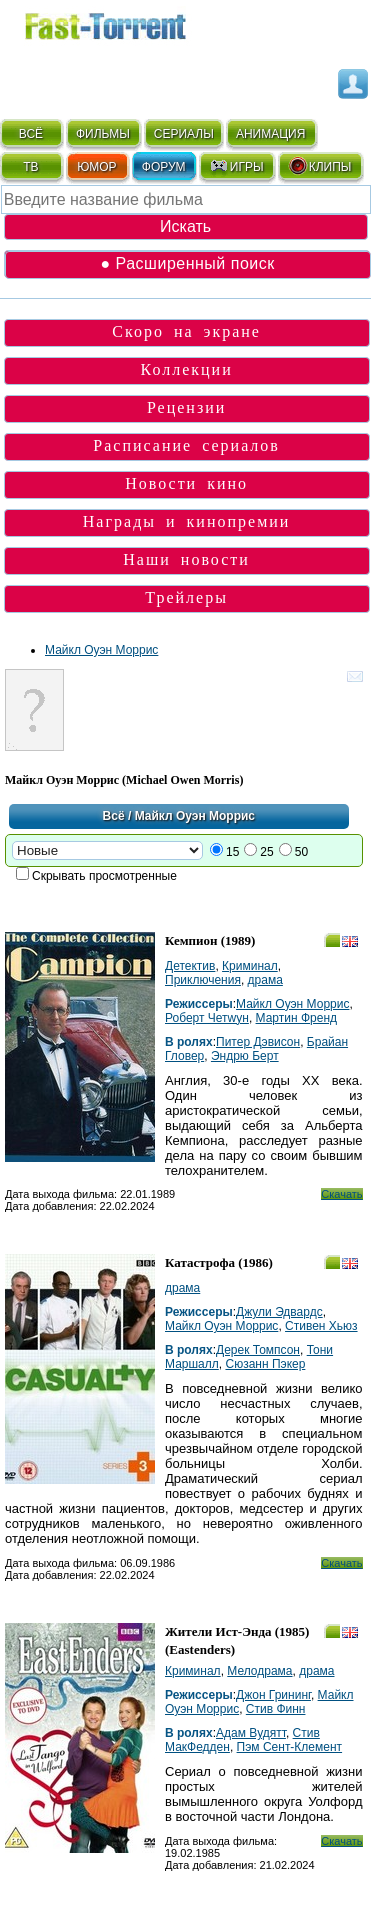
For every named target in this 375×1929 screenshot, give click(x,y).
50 (301, 852)
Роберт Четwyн (207, 1018)
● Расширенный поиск (187, 263)
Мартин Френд (296, 1018)
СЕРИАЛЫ (184, 134)
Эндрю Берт (245, 1056)
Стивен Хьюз (321, 1326)
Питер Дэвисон (258, 1042)
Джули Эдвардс (279, 1312)
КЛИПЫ (320, 166)
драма (265, 980)
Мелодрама (259, 1671)
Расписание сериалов (186, 445)
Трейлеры (186, 597)
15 (232, 852)
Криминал (250, 966)
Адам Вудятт (251, 1733)
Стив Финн (276, 1709)
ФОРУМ (164, 167)
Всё (114, 816)
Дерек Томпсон (258, 1350)
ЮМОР (96, 167)
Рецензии (186, 407)
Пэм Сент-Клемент (290, 1747)
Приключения (203, 980)
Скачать (341, 1194)
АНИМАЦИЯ (270, 134)
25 (266, 852)
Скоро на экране (186, 331)
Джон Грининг (273, 1695)
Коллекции (187, 369)
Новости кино (186, 483)
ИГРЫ (236, 166)
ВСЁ (31, 134)
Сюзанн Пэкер (265, 1364)
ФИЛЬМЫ (103, 134)
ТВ (30, 167)
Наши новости (186, 559)
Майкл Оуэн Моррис (101, 650)
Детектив (190, 966)
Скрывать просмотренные (104, 876)
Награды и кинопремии (187, 521)
